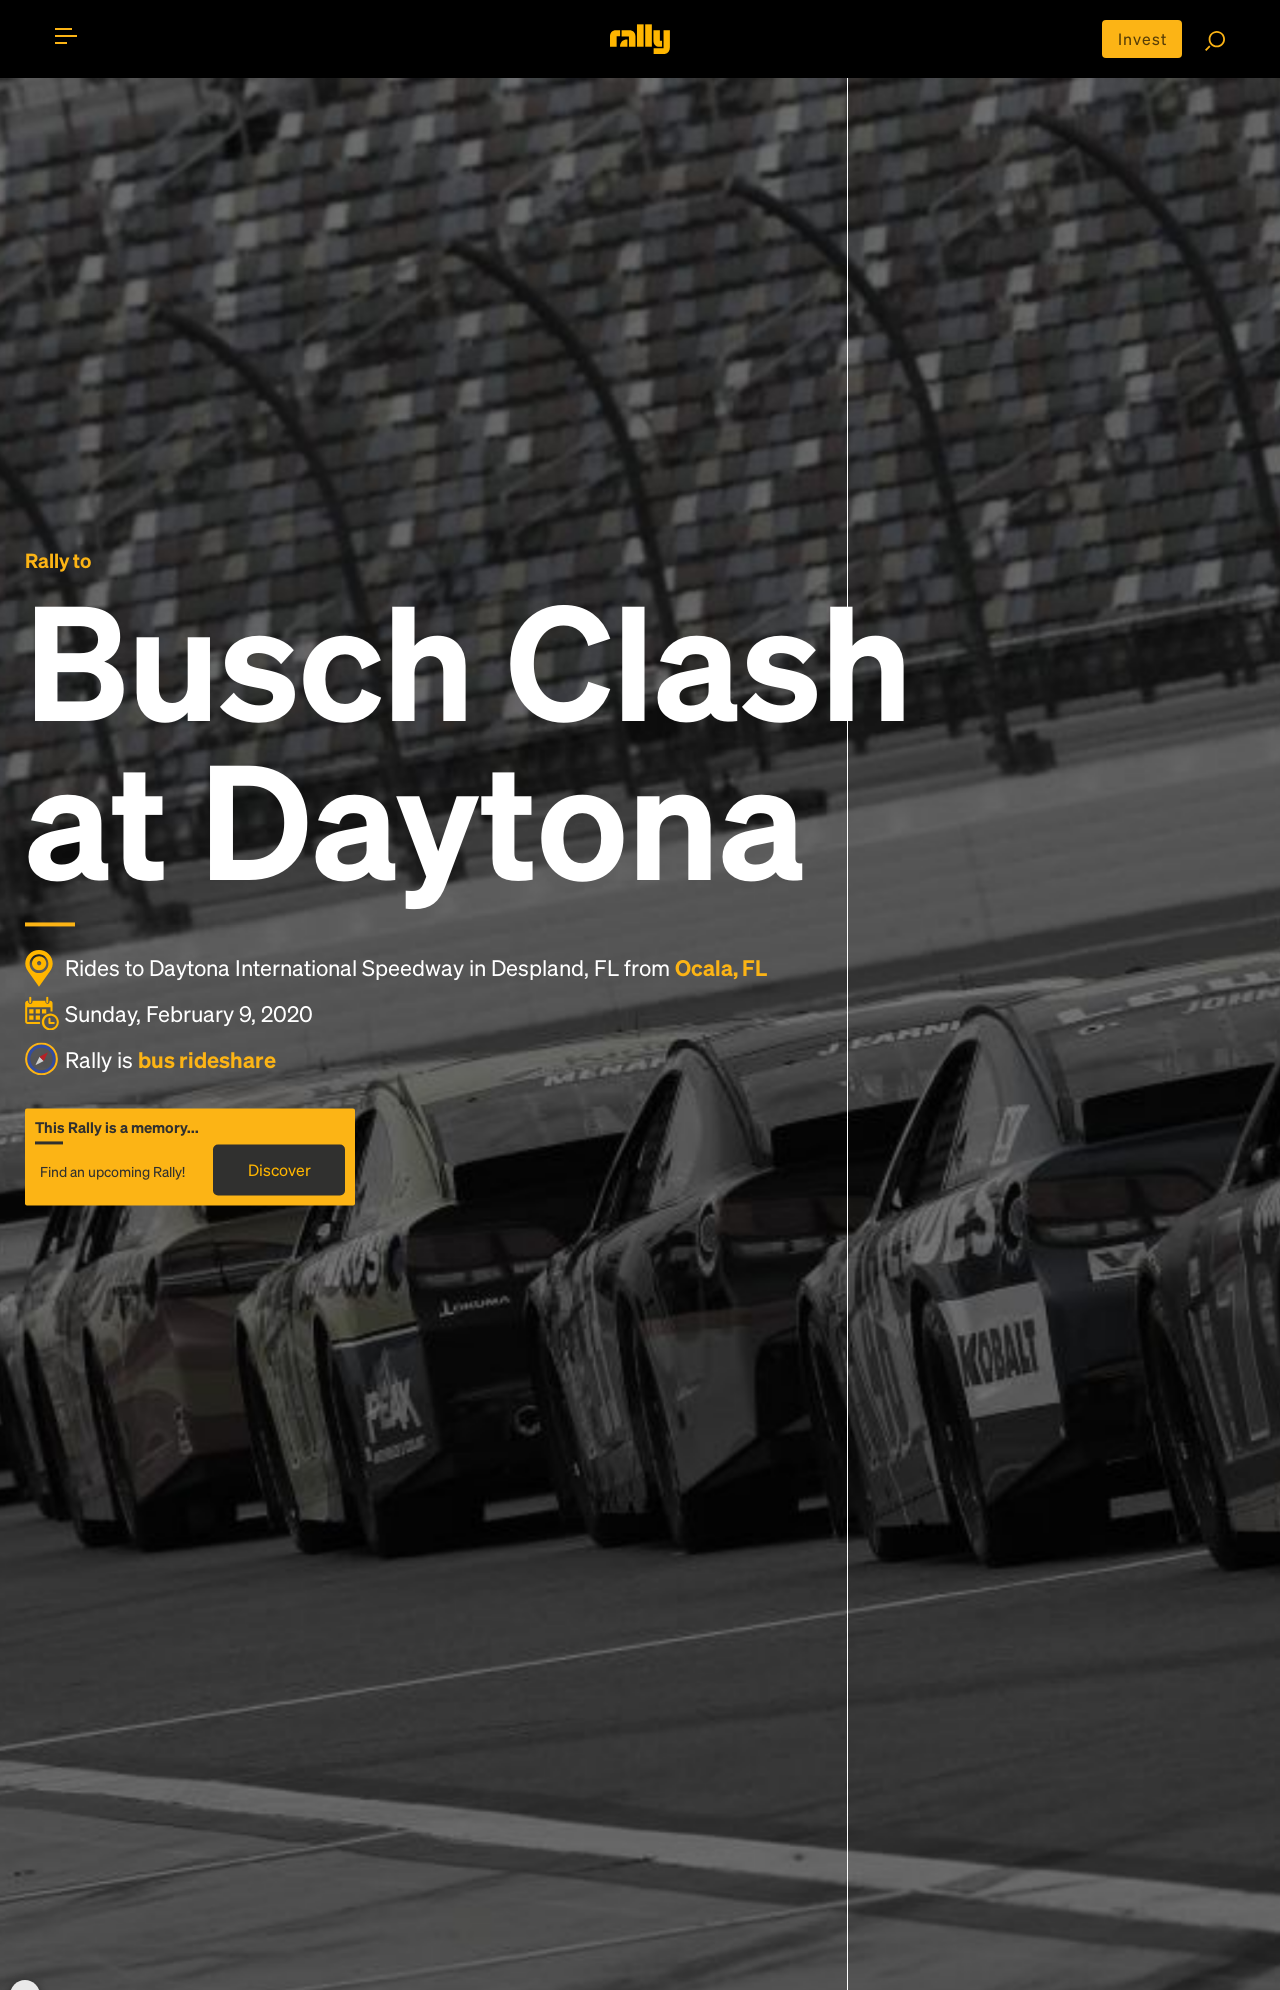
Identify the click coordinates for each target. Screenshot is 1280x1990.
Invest (1142, 38)
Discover (279, 1170)
